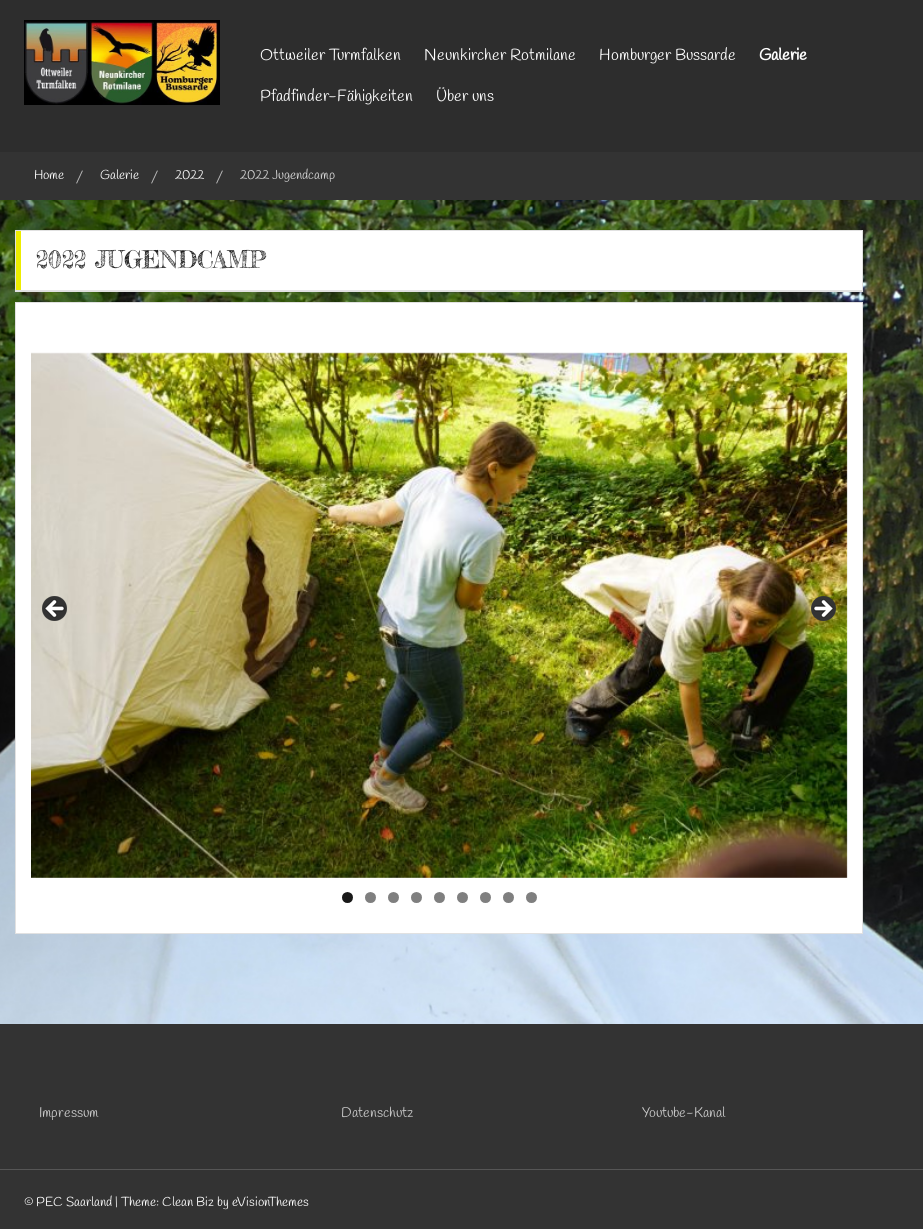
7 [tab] (485, 897)
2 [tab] (370, 897)
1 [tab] (347, 897)
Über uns (465, 96)
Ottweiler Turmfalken (330, 55)
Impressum (68, 1113)
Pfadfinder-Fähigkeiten (336, 96)
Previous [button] (56, 610)
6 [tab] (462, 897)
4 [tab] (416, 897)
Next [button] (822, 610)
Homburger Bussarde (667, 55)
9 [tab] (531, 897)
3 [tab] (393, 897)
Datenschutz (377, 1113)
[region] (439, 615)
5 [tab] (439, 897)
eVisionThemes (270, 1202)
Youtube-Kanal (683, 1113)
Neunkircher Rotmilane (500, 55)
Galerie (783, 55)
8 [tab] (508, 897)
